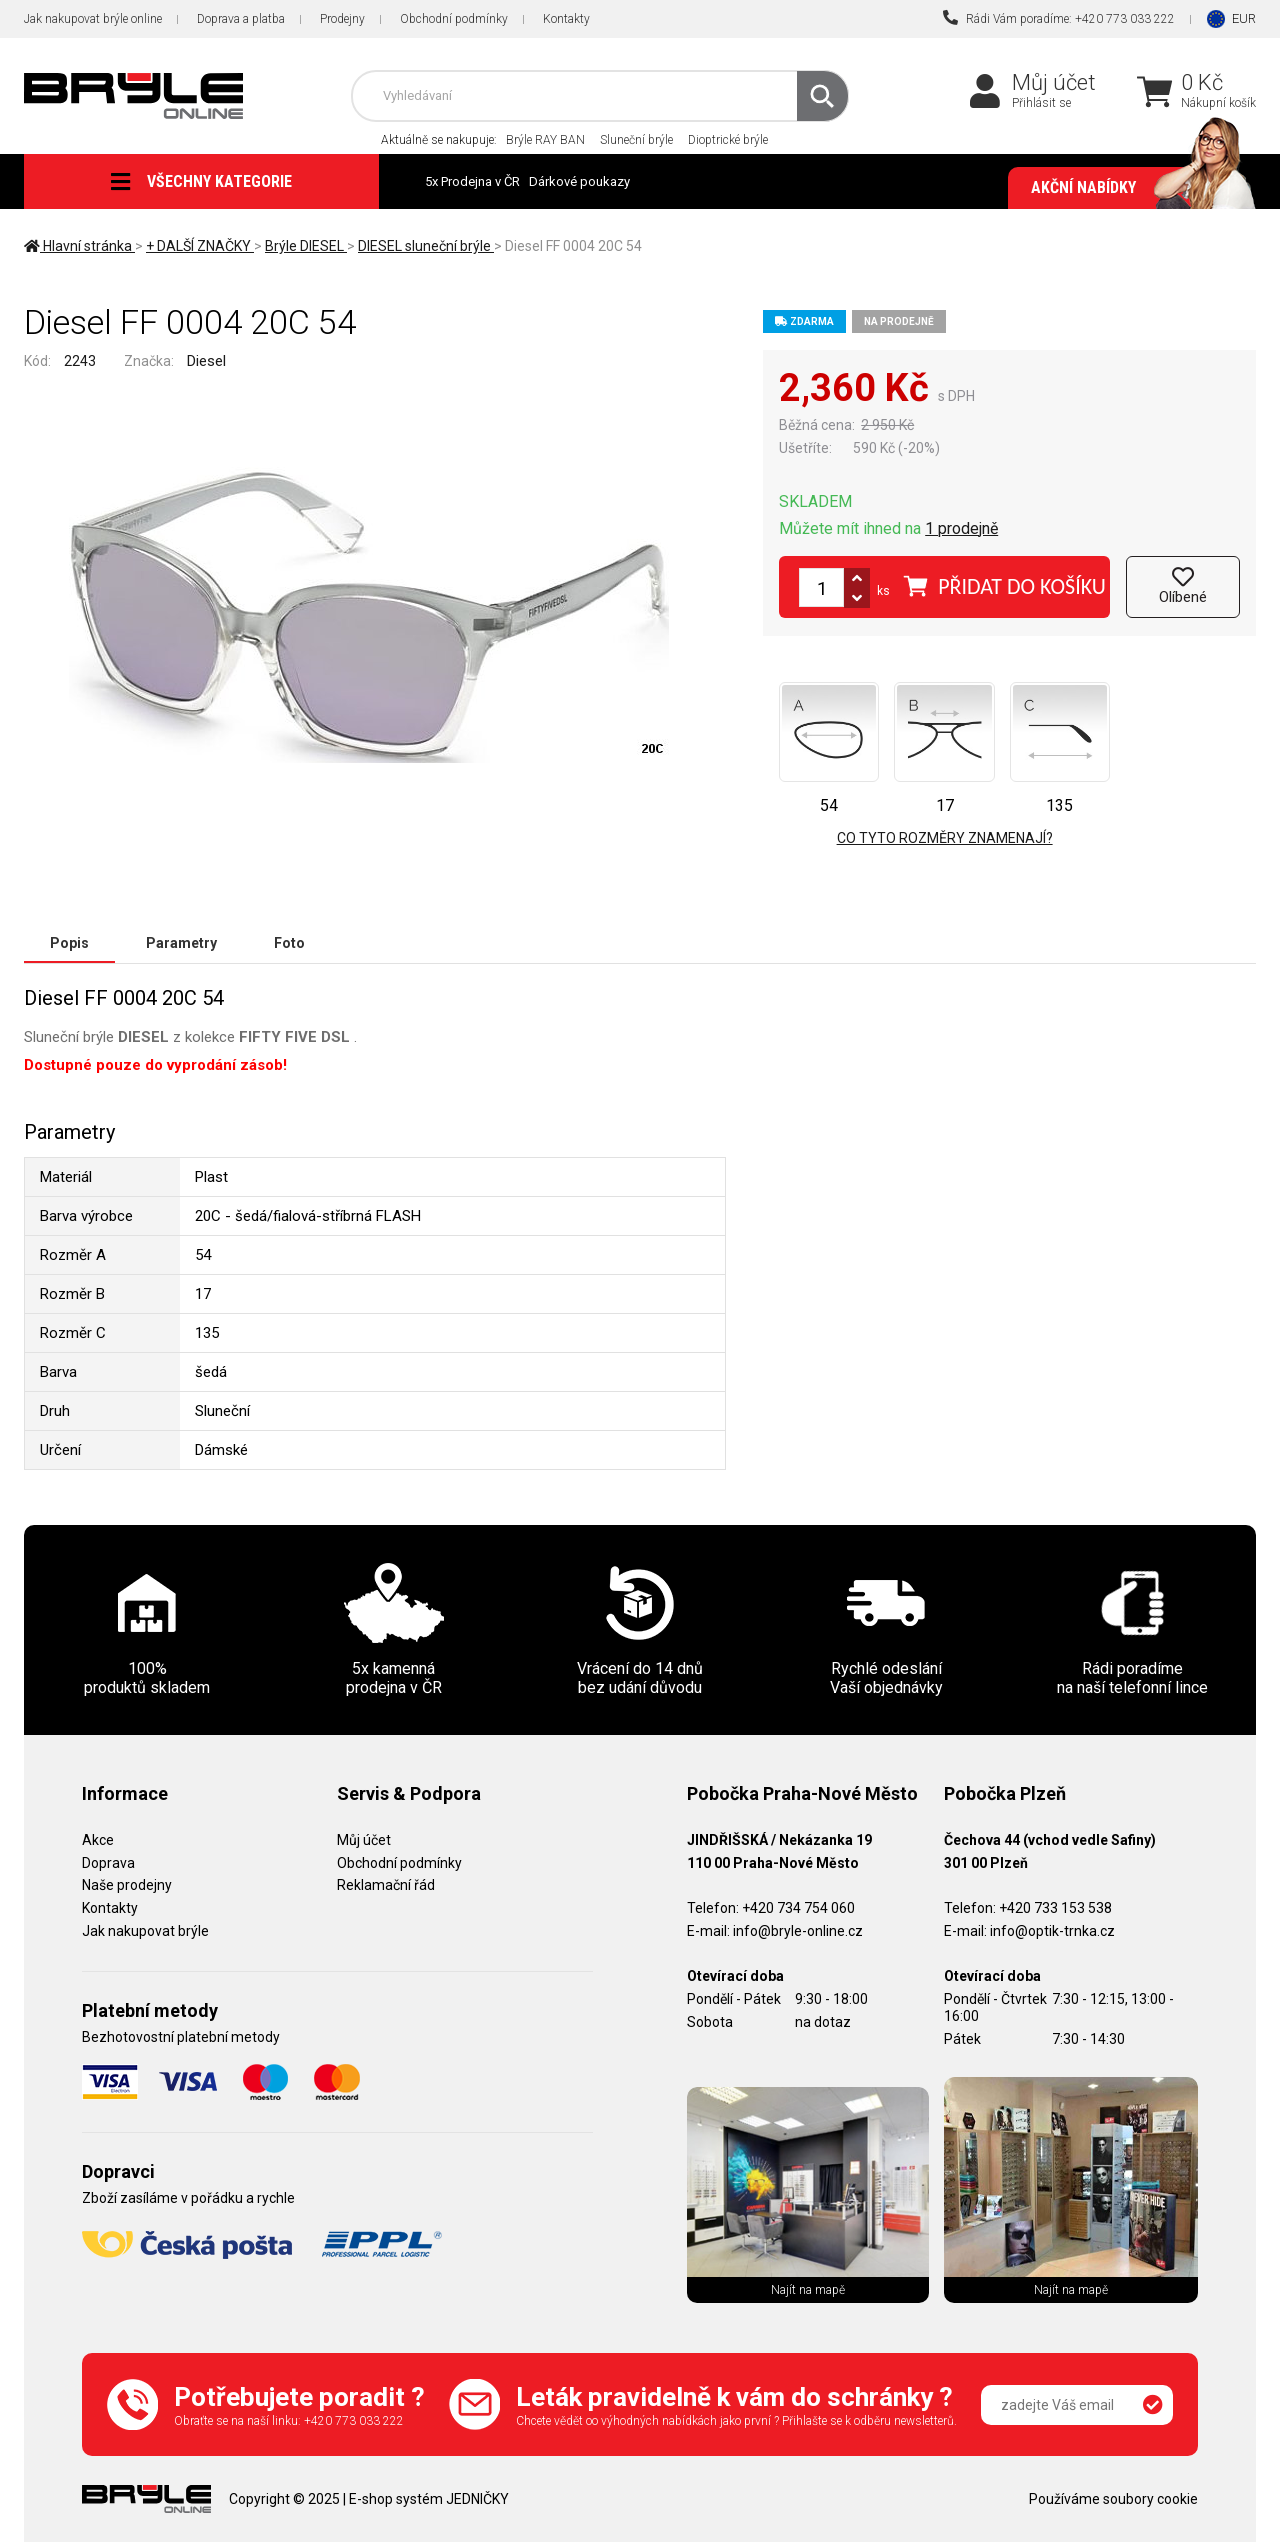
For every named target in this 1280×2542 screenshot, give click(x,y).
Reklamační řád (386, 1885)
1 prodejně (961, 528)
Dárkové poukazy (579, 181)
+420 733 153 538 (1055, 1908)
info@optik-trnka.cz (1052, 1931)
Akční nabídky (1133, 188)
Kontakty (566, 19)
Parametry (181, 943)
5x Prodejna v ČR (472, 181)
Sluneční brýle (636, 140)
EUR (1244, 18)
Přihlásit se (1041, 103)
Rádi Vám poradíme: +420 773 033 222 (1059, 18)
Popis (69, 943)
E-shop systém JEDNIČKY (429, 2499)
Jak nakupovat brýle (145, 1931)
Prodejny (342, 19)
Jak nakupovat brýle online (93, 19)
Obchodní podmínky (454, 19)
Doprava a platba (241, 19)
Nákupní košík (1218, 103)
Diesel (206, 361)
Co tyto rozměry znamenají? (945, 838)
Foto (289, 943)
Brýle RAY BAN (545, 140)
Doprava (108, 1863)
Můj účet (1054, 82)
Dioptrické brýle (728, 140)
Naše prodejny (127, 1885)
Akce (98, 1840)
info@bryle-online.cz (798, 1931)
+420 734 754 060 (798, 1908)
